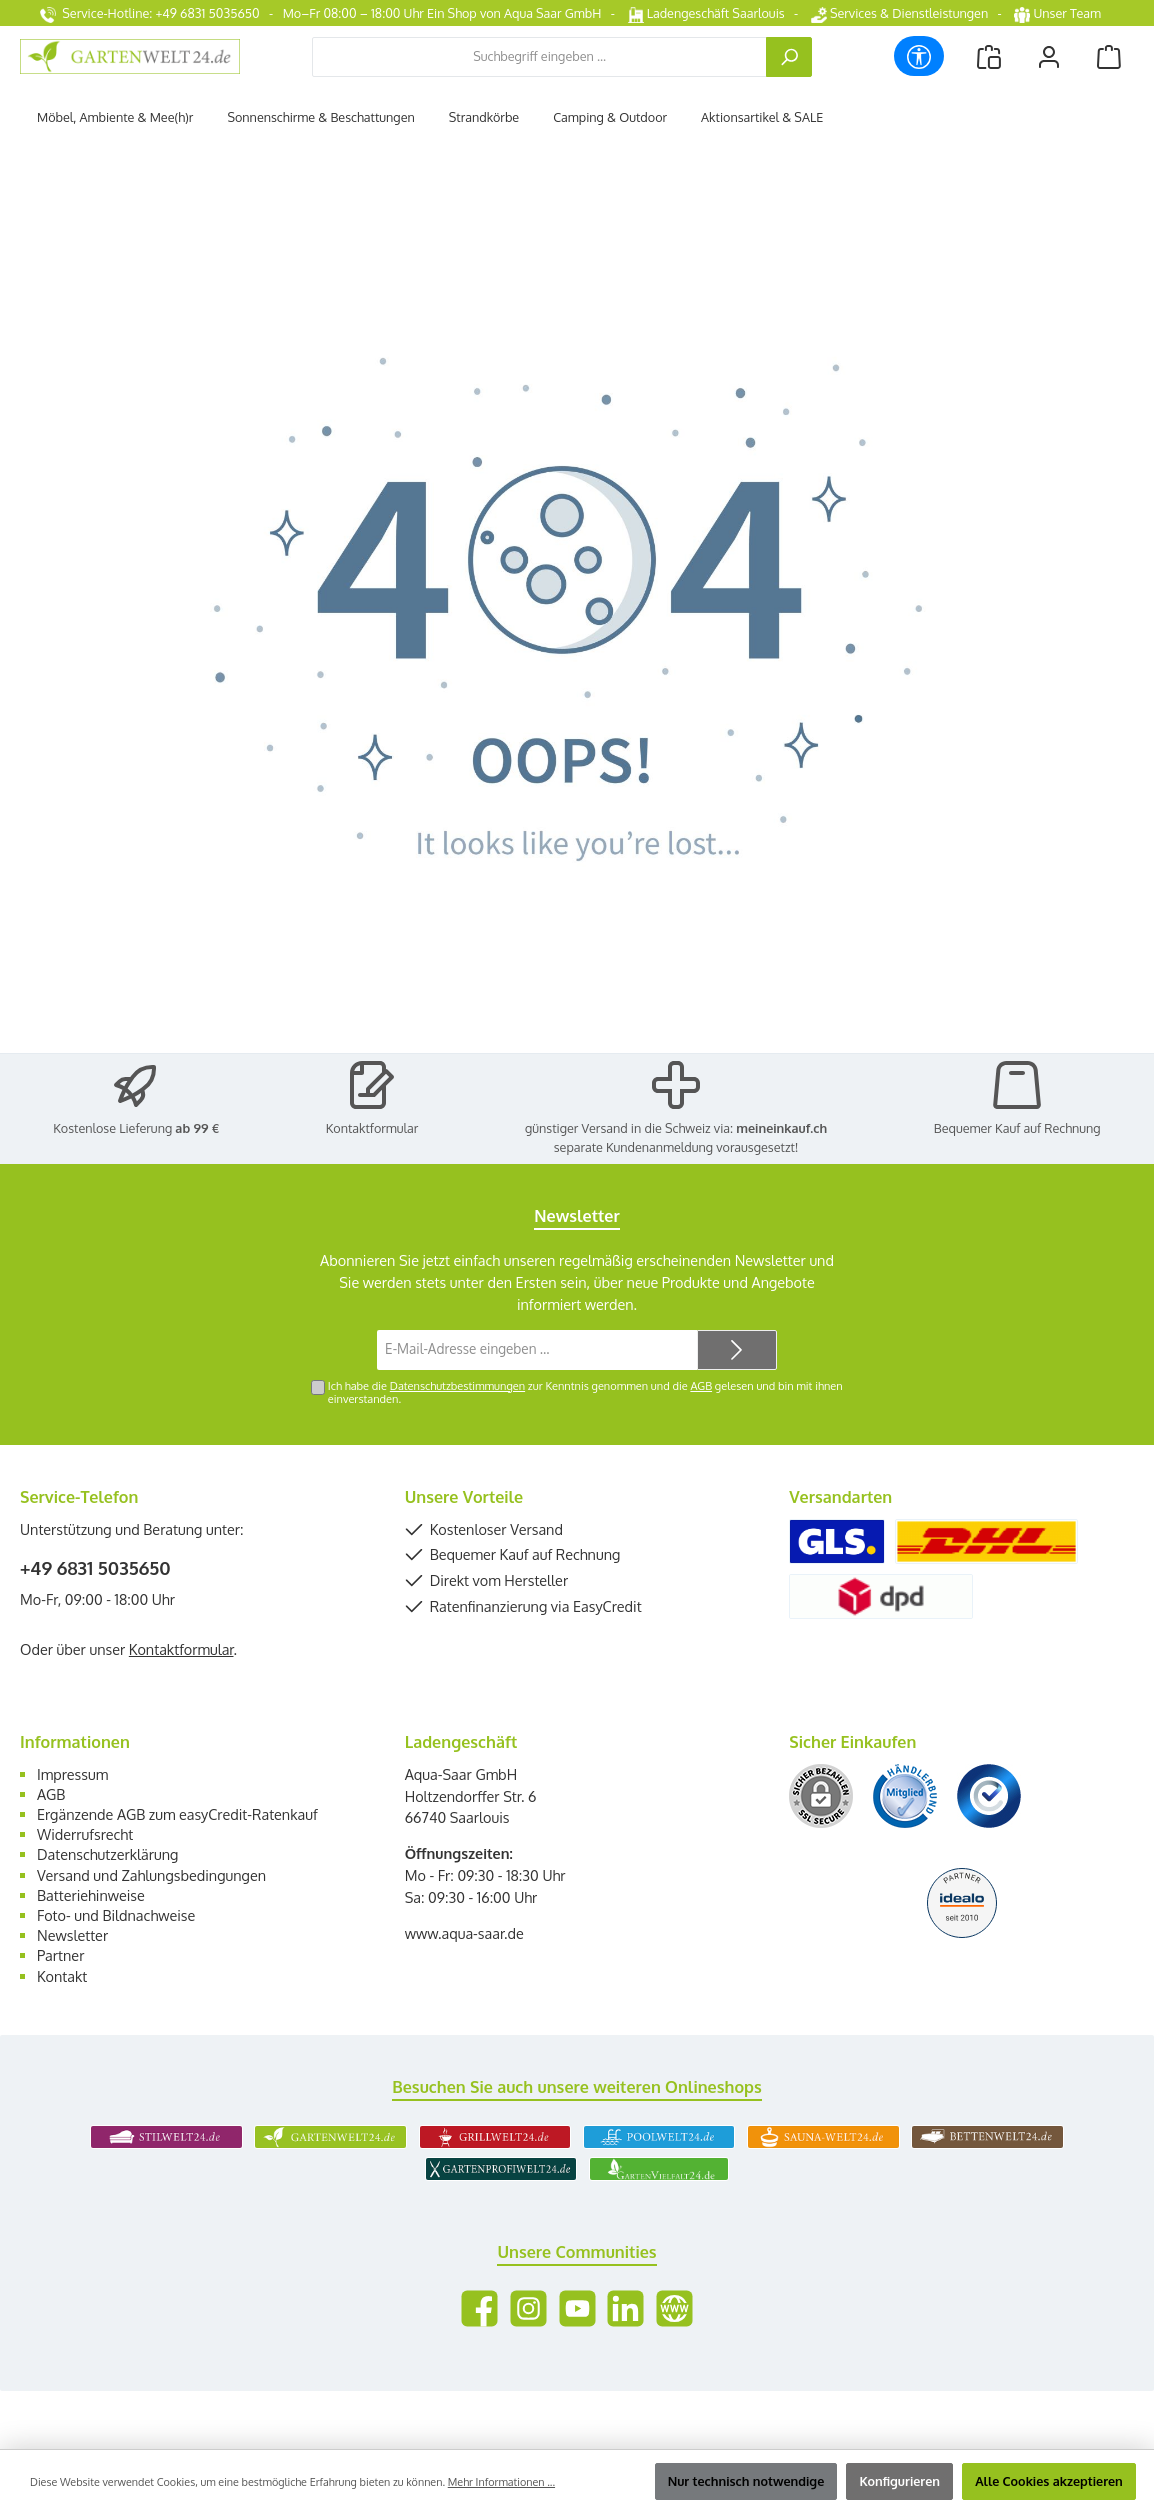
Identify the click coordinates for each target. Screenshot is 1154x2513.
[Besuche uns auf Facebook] (479, 2308)
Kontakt (62, 1976)
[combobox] (539, 57)
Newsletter (72, 1935)
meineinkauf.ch (781, 1128)
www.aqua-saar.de (464, 1933)
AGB (701, 1386)
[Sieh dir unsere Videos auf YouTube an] (577, 2308)
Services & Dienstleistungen (899, 13)
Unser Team (1059, 13)
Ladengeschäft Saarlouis (706, 13)
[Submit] (737, 1350)
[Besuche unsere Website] (674, 2308)
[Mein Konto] (1049, 56)
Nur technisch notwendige (746, 2481)
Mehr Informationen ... (501, 2482)
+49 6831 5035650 (95, 1568)
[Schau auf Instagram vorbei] (528, 2308)
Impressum (72, 1774)
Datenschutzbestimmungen (457, 1386)
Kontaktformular (372, 1128)
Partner (60, 1955)
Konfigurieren (899, 2481)
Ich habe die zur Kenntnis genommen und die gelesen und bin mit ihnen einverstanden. (585, 1392)
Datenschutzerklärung (107, 1854)
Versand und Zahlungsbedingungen (151, 1875)
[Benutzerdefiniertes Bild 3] (989, 1796)
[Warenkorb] (1109, 56)
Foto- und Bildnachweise (116, 1915)
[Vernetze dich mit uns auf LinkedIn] (625, 2308)
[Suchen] (789, 57)
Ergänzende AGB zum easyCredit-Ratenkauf (177, 1814)
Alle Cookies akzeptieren (1049, 2481)
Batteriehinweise (91, 1895)
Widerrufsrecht (85, 1834)
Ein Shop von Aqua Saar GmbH (514, 13)
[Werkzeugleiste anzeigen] (919, 56)
